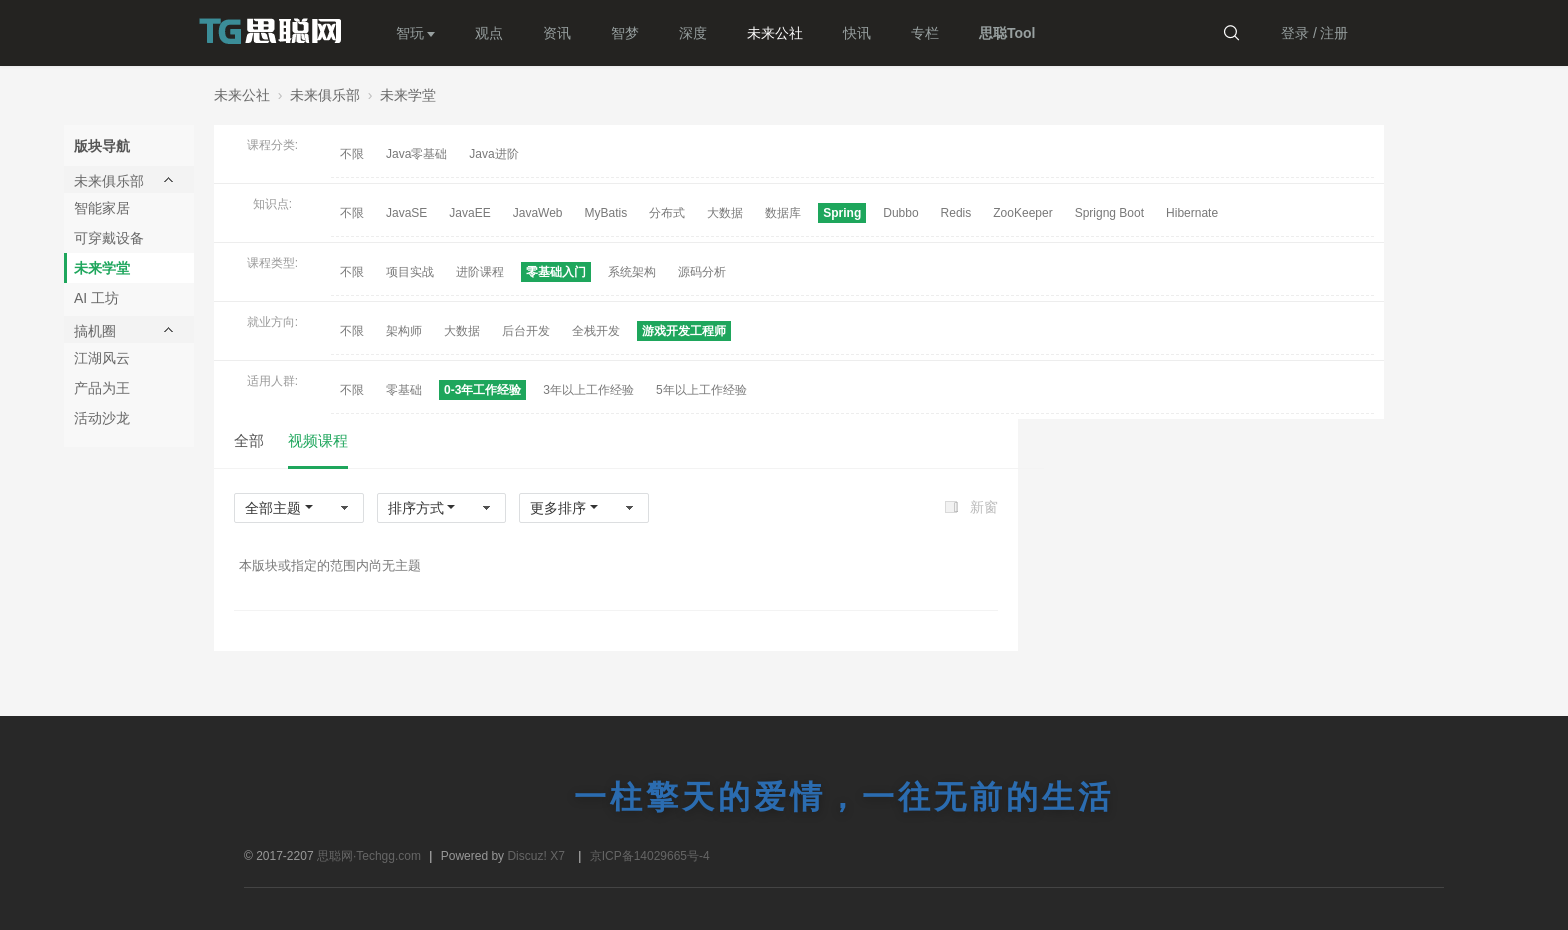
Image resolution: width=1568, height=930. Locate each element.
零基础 (404, 390)
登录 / (1299, 33)
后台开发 (526, 331)
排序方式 (416, 508)
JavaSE (406, 213)
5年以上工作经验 (701, 390)
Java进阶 (493, 154)
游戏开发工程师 (684, 331)
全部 (249, 440)
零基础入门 (556, 272)
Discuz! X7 (535, 856)
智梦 (625, 33)
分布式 (667, 213)
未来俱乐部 (325, 95)
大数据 (725, 213)
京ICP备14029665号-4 (650, 856)
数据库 (783, 213)
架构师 (404, 331)
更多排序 (558, 508)
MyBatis (606, 213)
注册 (1334, 33)
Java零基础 (416, 154)
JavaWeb (538, 213)
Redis (956, 213)
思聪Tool (1007, 33)
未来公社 (775, 33)
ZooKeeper (1022, 213)
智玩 (410, 33)
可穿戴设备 (109, 238)
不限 (352, 154)
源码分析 (702, 272)
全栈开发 (596, 331)
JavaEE (469, 213)
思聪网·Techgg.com (370, 856)
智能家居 (102, 208)
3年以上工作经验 (588, 390)
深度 (693, 33)
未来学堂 (408, 95)
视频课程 (318, 440)
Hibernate (1192, 213)
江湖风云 (102, 358)
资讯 (557, 33)
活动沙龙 (102, 418)
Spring (842, 213)
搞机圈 (95, 331)
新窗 (984, 507)
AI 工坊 (96, 298)
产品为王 (102, 388)
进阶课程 (480, 272)
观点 (489, 33)
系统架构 (632, 272)
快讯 (857, 33)
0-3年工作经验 (482, 390)
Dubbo (900, 213)
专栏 (925, 33)
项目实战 (410, 272)
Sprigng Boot (1109, 213)
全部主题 (273, 508)
